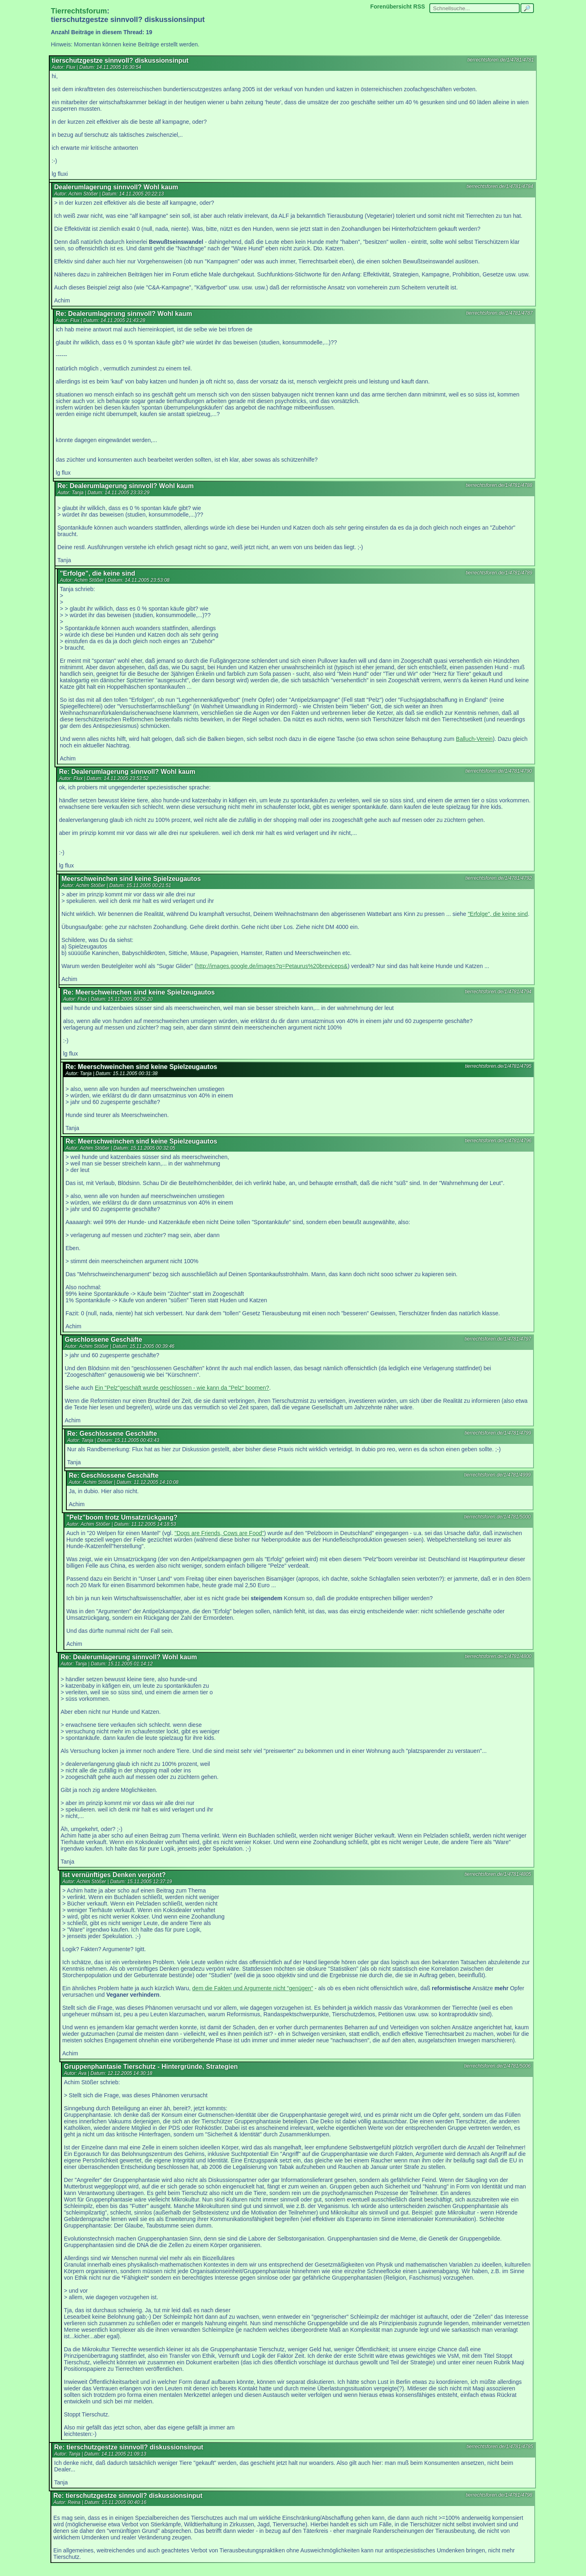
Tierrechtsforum (79, 11)
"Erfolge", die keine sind (498, 914)
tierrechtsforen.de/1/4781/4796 (498, 1140)
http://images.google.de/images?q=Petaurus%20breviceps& (272, 966)
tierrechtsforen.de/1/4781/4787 (499, 313)
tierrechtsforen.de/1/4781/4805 (498, 1874)
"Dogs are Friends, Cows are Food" (219, 1533)
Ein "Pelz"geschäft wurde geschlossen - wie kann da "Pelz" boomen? (182, 1387)
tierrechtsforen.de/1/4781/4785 (500, 2446)
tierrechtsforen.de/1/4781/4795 (498, 1066)
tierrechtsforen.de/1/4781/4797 (498, 1339)
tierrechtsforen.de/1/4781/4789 (499, 573)
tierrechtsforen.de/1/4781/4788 (499, 485)
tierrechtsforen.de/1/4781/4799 (498, 1433)
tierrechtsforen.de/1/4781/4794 (498, 991)
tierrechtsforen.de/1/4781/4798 (499, 2495)
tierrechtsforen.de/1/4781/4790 (499, 771)
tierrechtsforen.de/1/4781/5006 (497, 2066)
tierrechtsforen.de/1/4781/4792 (499, 878)
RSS (419, 6)
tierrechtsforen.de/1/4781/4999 (497, 1475)
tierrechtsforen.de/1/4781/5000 (497, 1517)
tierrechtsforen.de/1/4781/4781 (501, 60)
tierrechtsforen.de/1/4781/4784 (500, 186)
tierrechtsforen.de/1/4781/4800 (498, 1656)
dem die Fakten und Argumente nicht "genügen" (252, 1988)
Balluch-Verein (474, 739)
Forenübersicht (391, 6)
